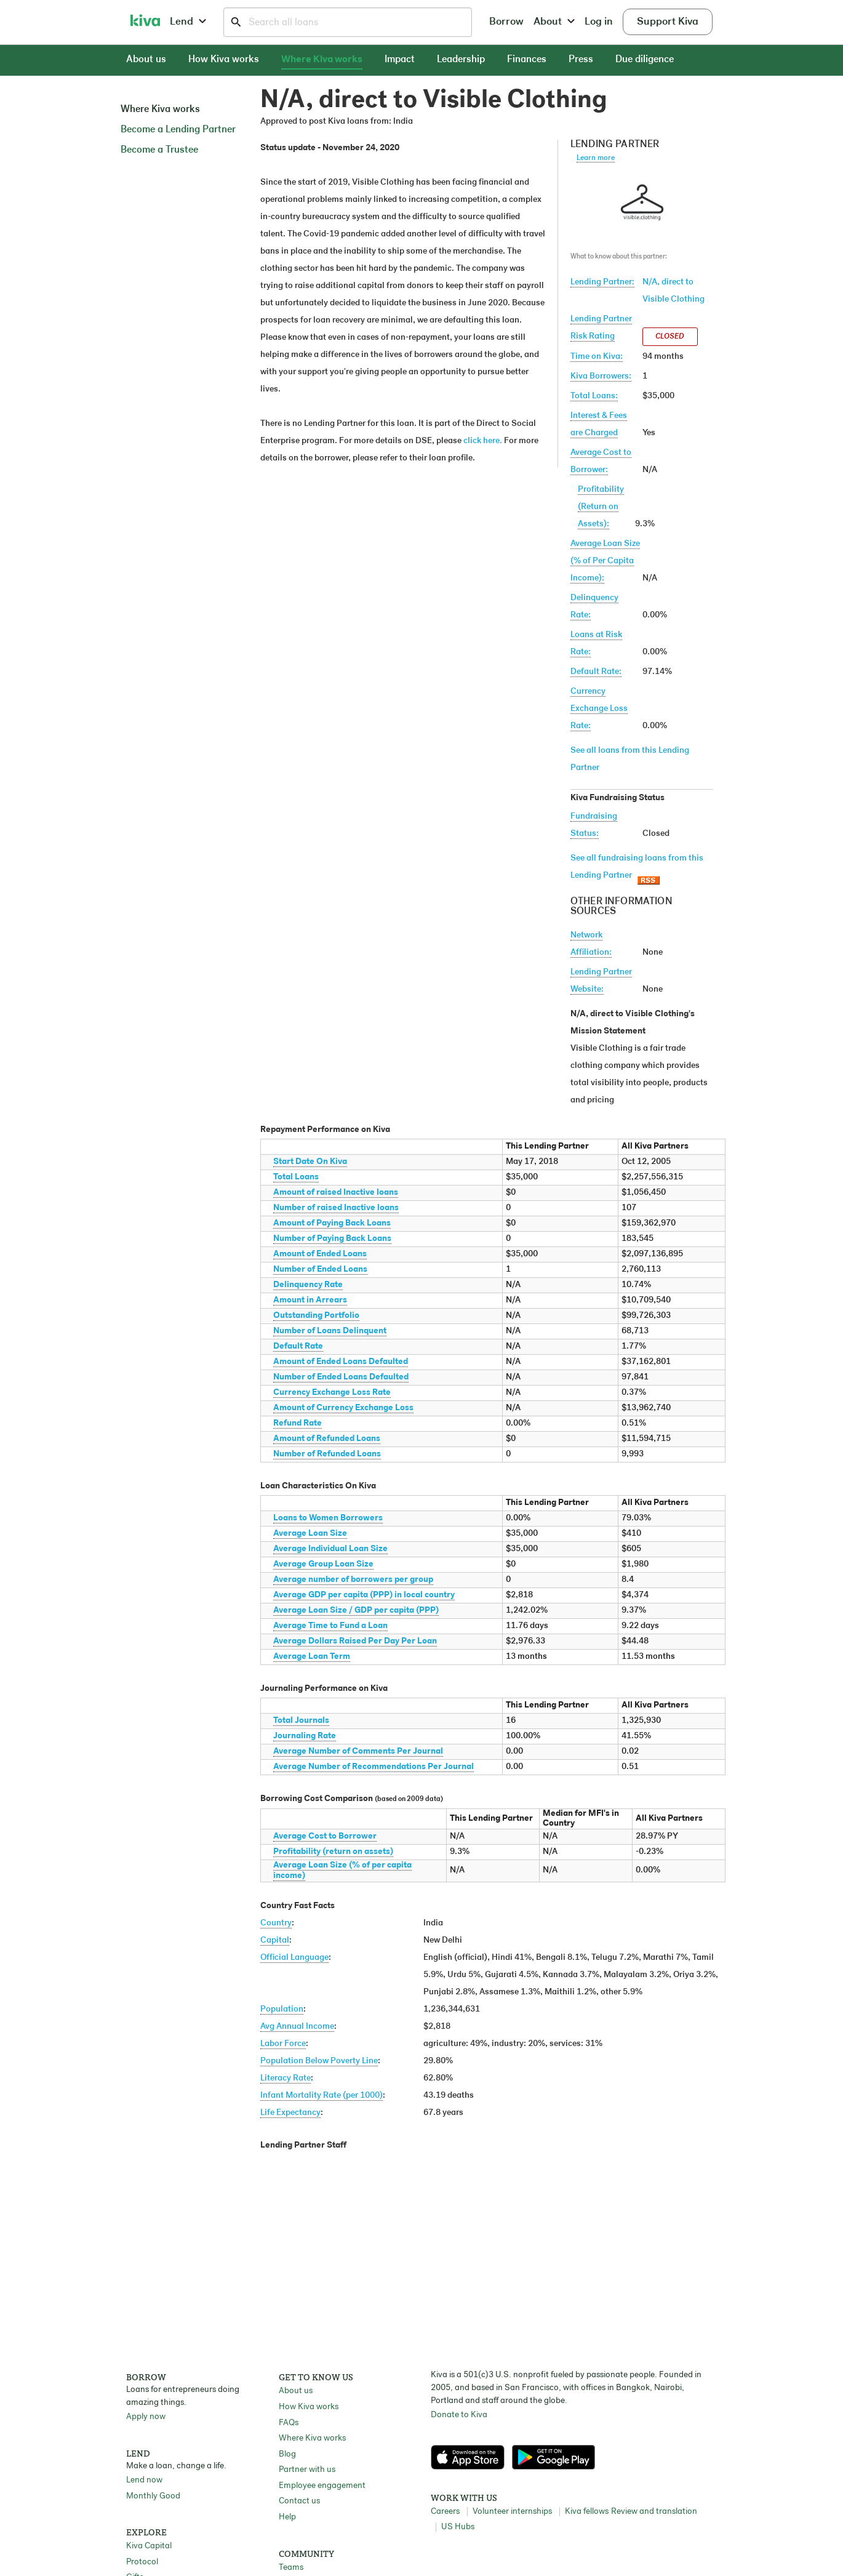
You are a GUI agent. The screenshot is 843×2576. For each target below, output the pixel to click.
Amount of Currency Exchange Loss (343, 1408)
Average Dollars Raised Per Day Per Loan (355, 1641)
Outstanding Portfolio (316, 1315)
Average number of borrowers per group (353, 1579)
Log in (599, 22)
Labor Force (283, 2043)
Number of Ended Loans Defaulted (341, 1377)
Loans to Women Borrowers (328, 1518)
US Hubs (457, 2527)
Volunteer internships (512, 2511)
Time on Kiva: (596, 356)
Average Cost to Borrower (325, 1836)
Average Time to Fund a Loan (330, 1626)
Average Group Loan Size (323, 1564)
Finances (526, 60)
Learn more (596, 158)
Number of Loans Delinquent (329, 1331)
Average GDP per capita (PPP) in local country (364, 1595)
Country (276, 1923)
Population (281, 2009)
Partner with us (307, 2469)
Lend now (144, 2480)
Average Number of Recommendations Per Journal (373, 1767)
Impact (400, 60)
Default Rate (298, 1346)
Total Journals (301, 1720)
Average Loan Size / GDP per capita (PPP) (356, 1610)
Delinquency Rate (308, 1285)
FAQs (288, 2423)
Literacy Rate (285, 2078)
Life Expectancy (290, 2112)
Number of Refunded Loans (327, 1454)
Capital (274, 1940)
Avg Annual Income (297, 2026)
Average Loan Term (311, 1656)
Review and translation (654, 2511)
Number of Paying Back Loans (332, 1238)
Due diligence (644, 60)
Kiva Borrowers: (600, 376)
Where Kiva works (321, 60)
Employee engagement (322, 2485)
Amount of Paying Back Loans (332, 1223)
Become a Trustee (159, 150)
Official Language (294, 1957)
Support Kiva (667, 22)
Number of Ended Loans (320, 1269)
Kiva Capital (149, 2546)
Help (287, 2517)
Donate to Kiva (459, 2415)
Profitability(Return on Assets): (601, 507)
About (554, 22)
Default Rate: (595, 671)
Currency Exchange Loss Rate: (599, 709)
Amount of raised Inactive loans (335, 1192)
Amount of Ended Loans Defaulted (340, 1361)
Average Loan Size (310, 1533)
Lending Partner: (602, 282)
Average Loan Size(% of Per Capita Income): (605, 561)
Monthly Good (153, 2496)
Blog (287, 2454)
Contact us (299, 2501)
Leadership (461, 60)
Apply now (146, 2417)
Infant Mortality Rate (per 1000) (321, 2095)
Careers (445, 2511)
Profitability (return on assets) (333, 1851)
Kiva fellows (587, 2511)
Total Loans (296, 1177)
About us (146, 60)
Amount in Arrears (310, 1300)
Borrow (506, 22)
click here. (482, 441)
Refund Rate (297, 1423)
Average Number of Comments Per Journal (358, 1751)
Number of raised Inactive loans (336, 1208)
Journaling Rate (304, 1736)
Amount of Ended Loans (320, 1254)
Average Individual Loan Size (330, 1549)
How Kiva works (223, 60)
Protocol (142, 2562)
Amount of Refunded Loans (326, 1438)
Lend (188, 22)
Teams (291, 2567)
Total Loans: (594, 396)
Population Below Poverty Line (319, 2061)
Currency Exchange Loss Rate (332, 1392)
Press (581, 60)
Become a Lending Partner (178, 130)
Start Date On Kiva (310, 1161)
